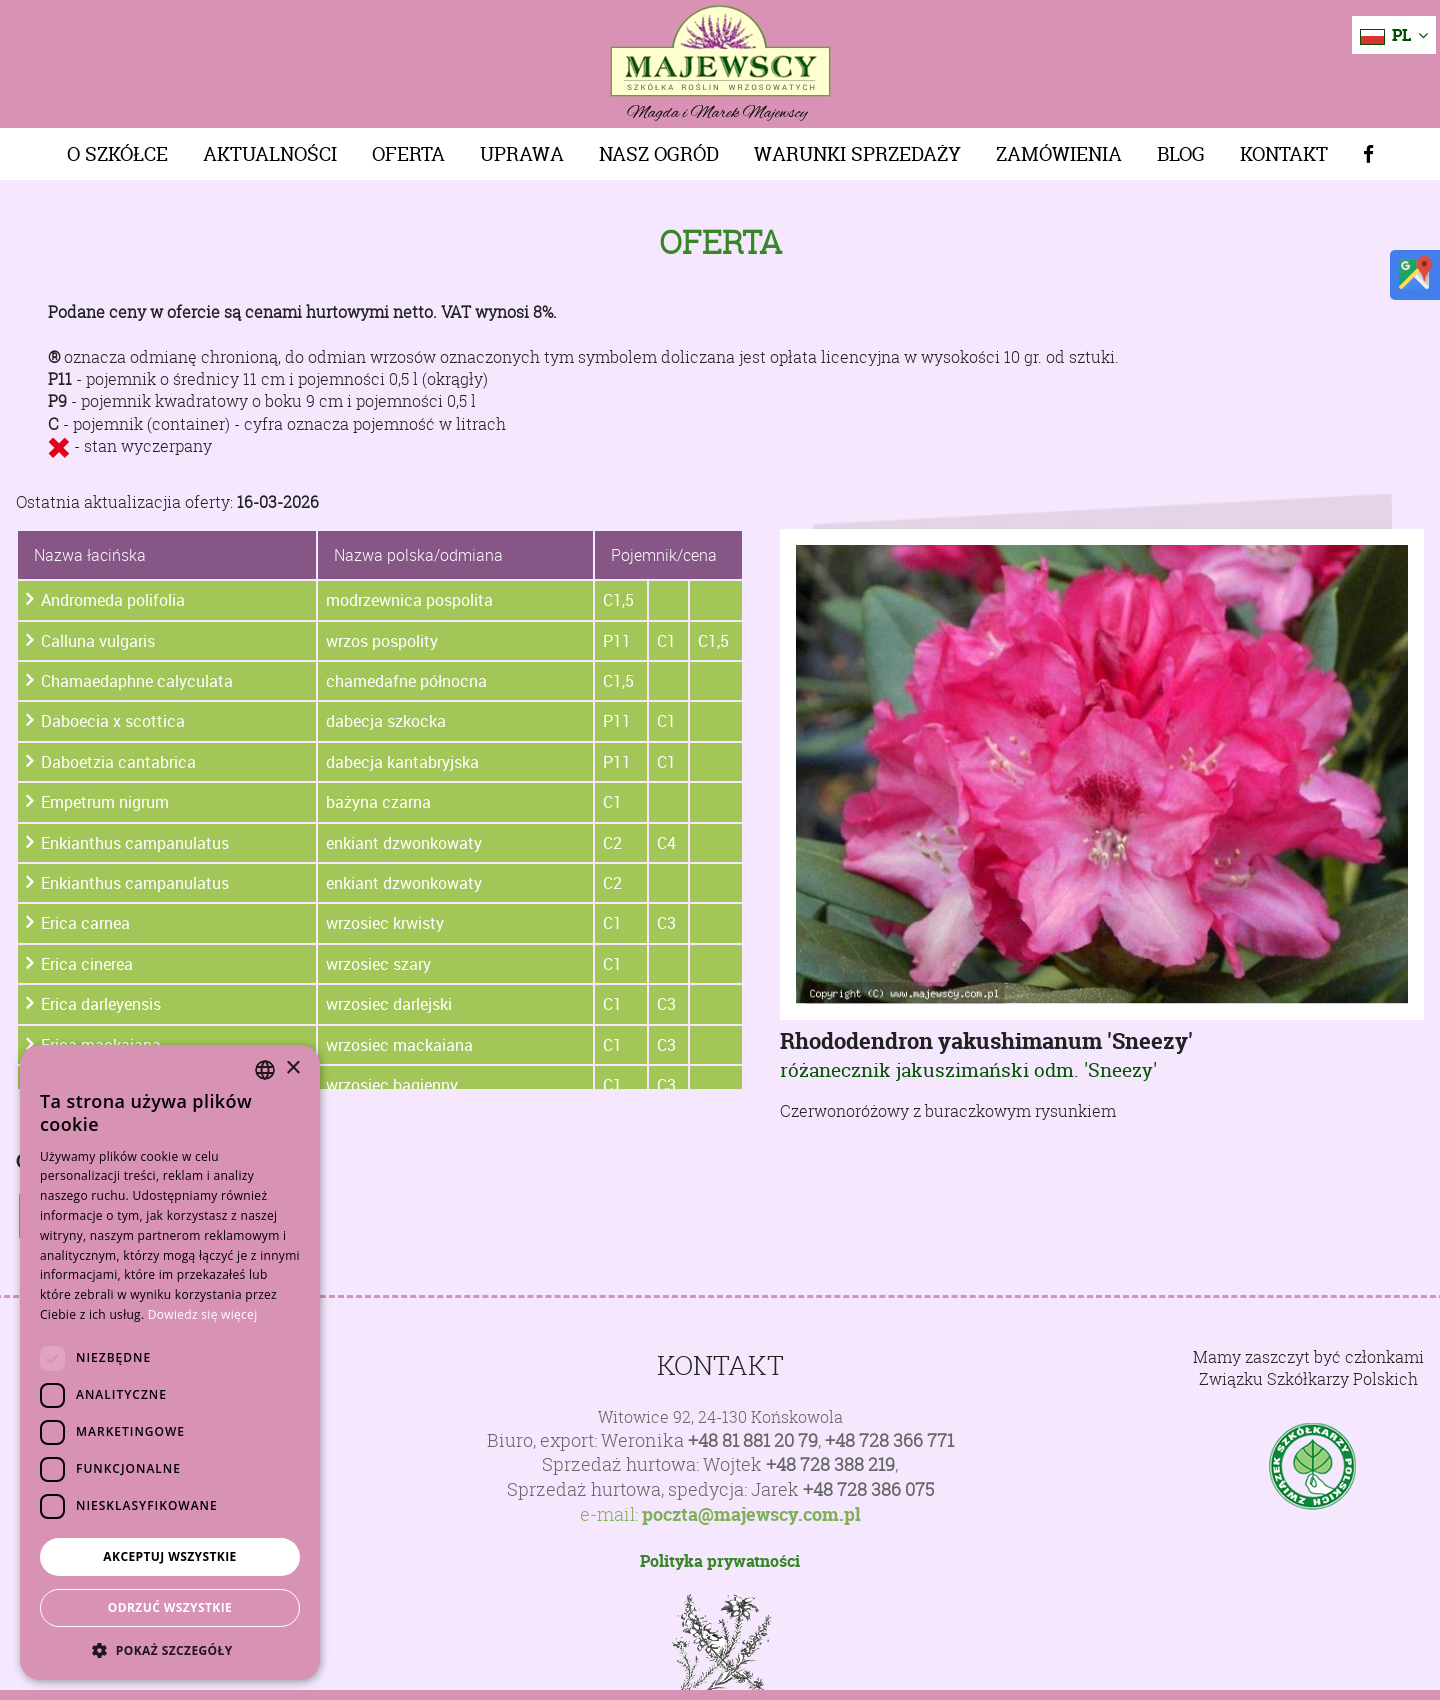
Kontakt (1284, 154)
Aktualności (270, 154)
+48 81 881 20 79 (753, 1440)
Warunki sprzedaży (857, 154)
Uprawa (522, 154)
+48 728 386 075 (868, 1489)
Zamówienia (1059, 154)
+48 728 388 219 (830, 1464)
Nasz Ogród (659, 154)
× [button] (292, 1068)
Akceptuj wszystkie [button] (169, 1556)
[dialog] (170, 1362)
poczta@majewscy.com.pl (751, 1515)
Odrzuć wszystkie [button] (170, 1607)
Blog (1181, 154)
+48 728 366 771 (889, 1440)
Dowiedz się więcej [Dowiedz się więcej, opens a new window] (203, 1314)
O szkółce (117, 154)
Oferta (408, 154)
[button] (170, 1650)
